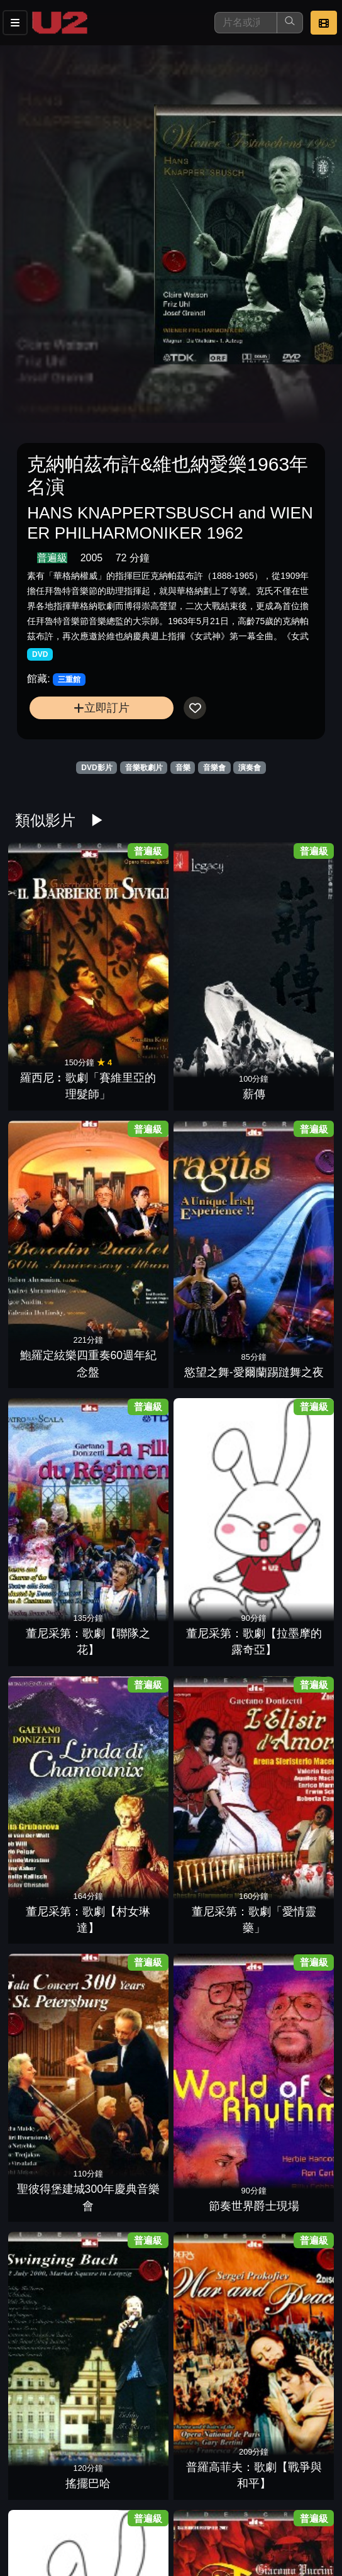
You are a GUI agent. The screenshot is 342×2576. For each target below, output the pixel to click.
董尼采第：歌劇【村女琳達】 (210, 1064)
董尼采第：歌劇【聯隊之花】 (52, 1064)
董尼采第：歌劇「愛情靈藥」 (290, 1064)
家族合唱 (210, 1607)
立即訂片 (102, 707)
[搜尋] (245, 22)
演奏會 (249, 767)
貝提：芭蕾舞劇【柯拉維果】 (52, 2249)
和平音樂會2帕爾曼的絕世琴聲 (210, 2117)
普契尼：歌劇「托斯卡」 (210, 1327)
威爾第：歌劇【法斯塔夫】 (290, 1722)
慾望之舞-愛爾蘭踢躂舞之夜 (290, 932)
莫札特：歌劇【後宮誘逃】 (131, 1459)
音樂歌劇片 (144, 767)
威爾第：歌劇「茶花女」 (210, 1854)
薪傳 (131, 948)
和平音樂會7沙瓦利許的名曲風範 (290, 1985)
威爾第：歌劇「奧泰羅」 (131, 1854)
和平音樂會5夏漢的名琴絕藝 (210, 1985)
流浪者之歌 (52, 1738)
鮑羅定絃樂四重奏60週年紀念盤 (211, 932)
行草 (290, 2265)
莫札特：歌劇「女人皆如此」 (210, 1459)
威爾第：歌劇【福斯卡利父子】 (210, 1722)
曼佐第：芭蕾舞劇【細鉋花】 (290, 1459)
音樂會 (214, 767)
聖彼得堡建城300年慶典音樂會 (52, 1195)
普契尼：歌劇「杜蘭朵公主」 (131, 1327)
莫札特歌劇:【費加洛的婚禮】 (52, 1459)
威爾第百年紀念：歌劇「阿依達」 (131, 1722)
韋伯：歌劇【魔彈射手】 (290, 1590)
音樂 (182, 767)
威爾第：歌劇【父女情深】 (52, 1854)
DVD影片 (96, 767)
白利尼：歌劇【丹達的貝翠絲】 (210, 2381)
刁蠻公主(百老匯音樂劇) (210, 2512)
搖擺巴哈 (210, 1212)
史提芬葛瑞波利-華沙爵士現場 (290, 2381)
